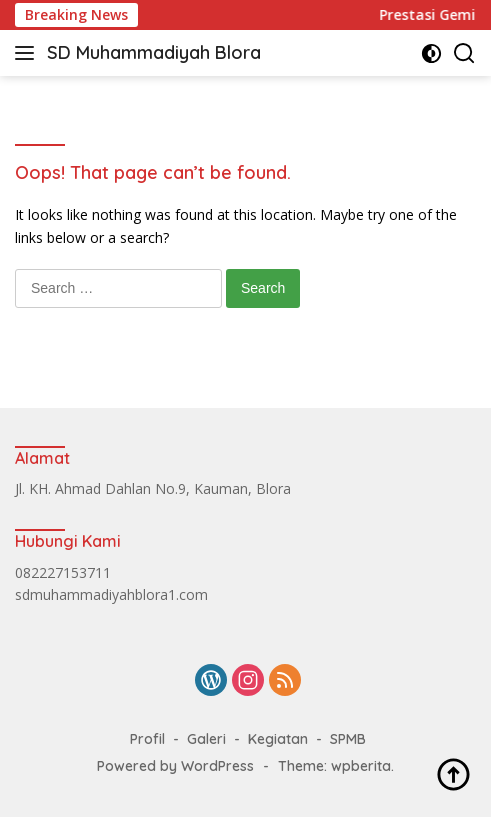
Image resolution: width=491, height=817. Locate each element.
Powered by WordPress (175, 766)
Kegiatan (278, 739)
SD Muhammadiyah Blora (154, 52)
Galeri (206, 739)
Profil (147, 739)
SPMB (348, 739)
